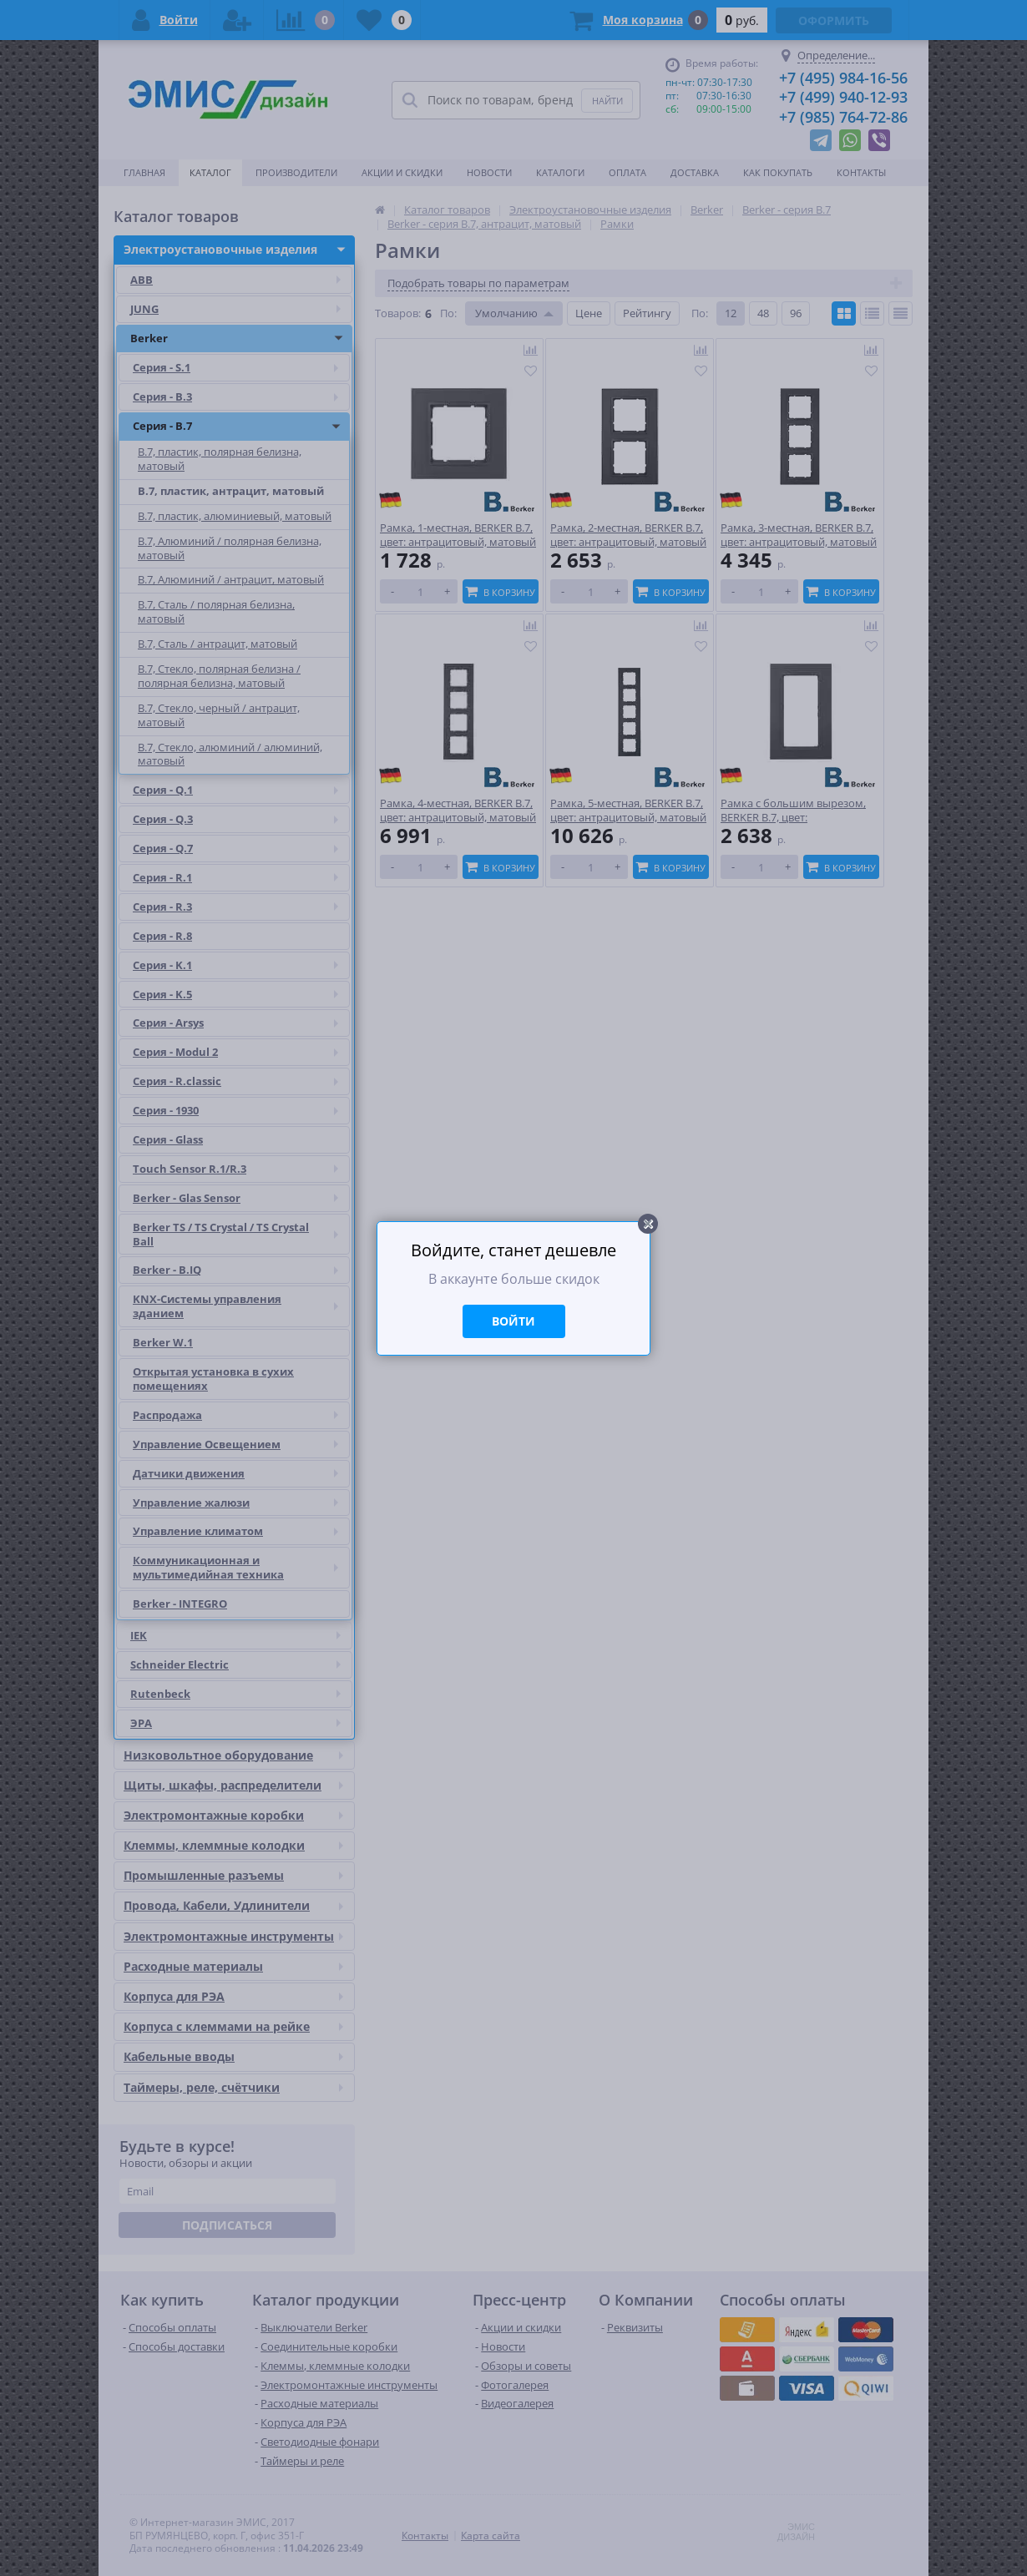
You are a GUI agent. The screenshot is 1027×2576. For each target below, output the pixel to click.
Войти (513, 1321)
